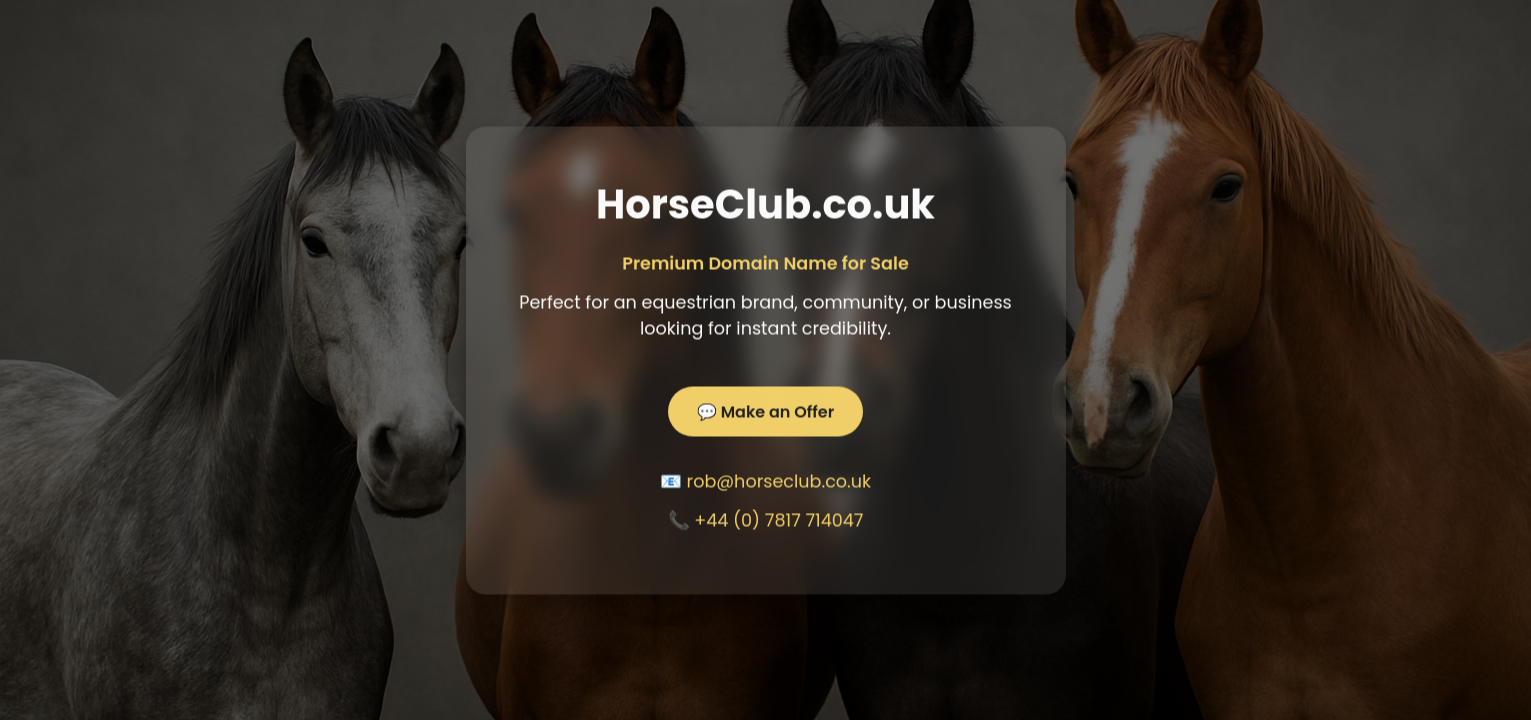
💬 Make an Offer (765, 412)
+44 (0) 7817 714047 (778, 521)
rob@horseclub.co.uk (779, 482)
